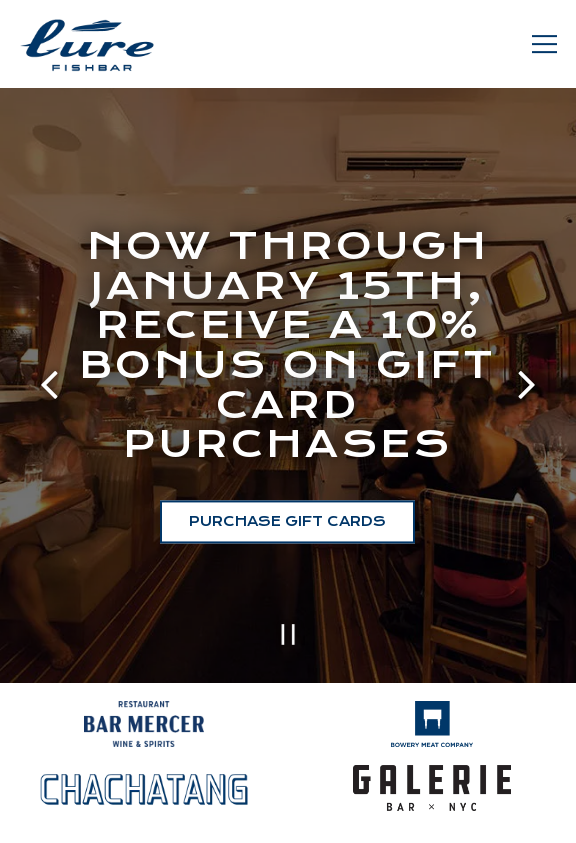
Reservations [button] (288, 815)
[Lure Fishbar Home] (87, 44)
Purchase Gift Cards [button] (287, 520)
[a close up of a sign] (144, 718)
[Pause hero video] (288, 630)
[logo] (432, 718)
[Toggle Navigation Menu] (544, 44)
